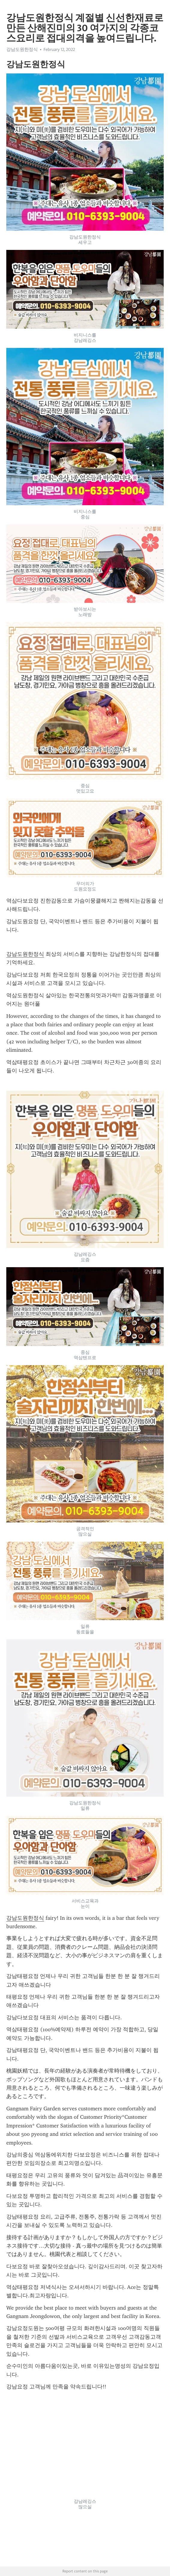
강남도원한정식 (22, 49)
